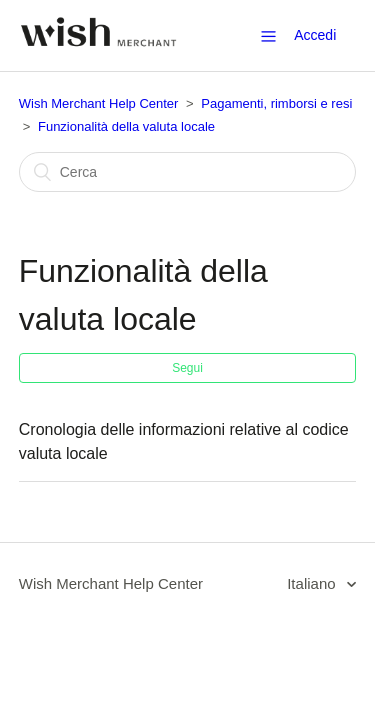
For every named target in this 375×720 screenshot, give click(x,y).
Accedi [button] (315, 35)
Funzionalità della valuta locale (126, 126)
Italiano (313, 583)
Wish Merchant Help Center (99, 103)
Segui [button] (187, 368)
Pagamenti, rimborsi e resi (276, 103)
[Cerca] (188, 172)
